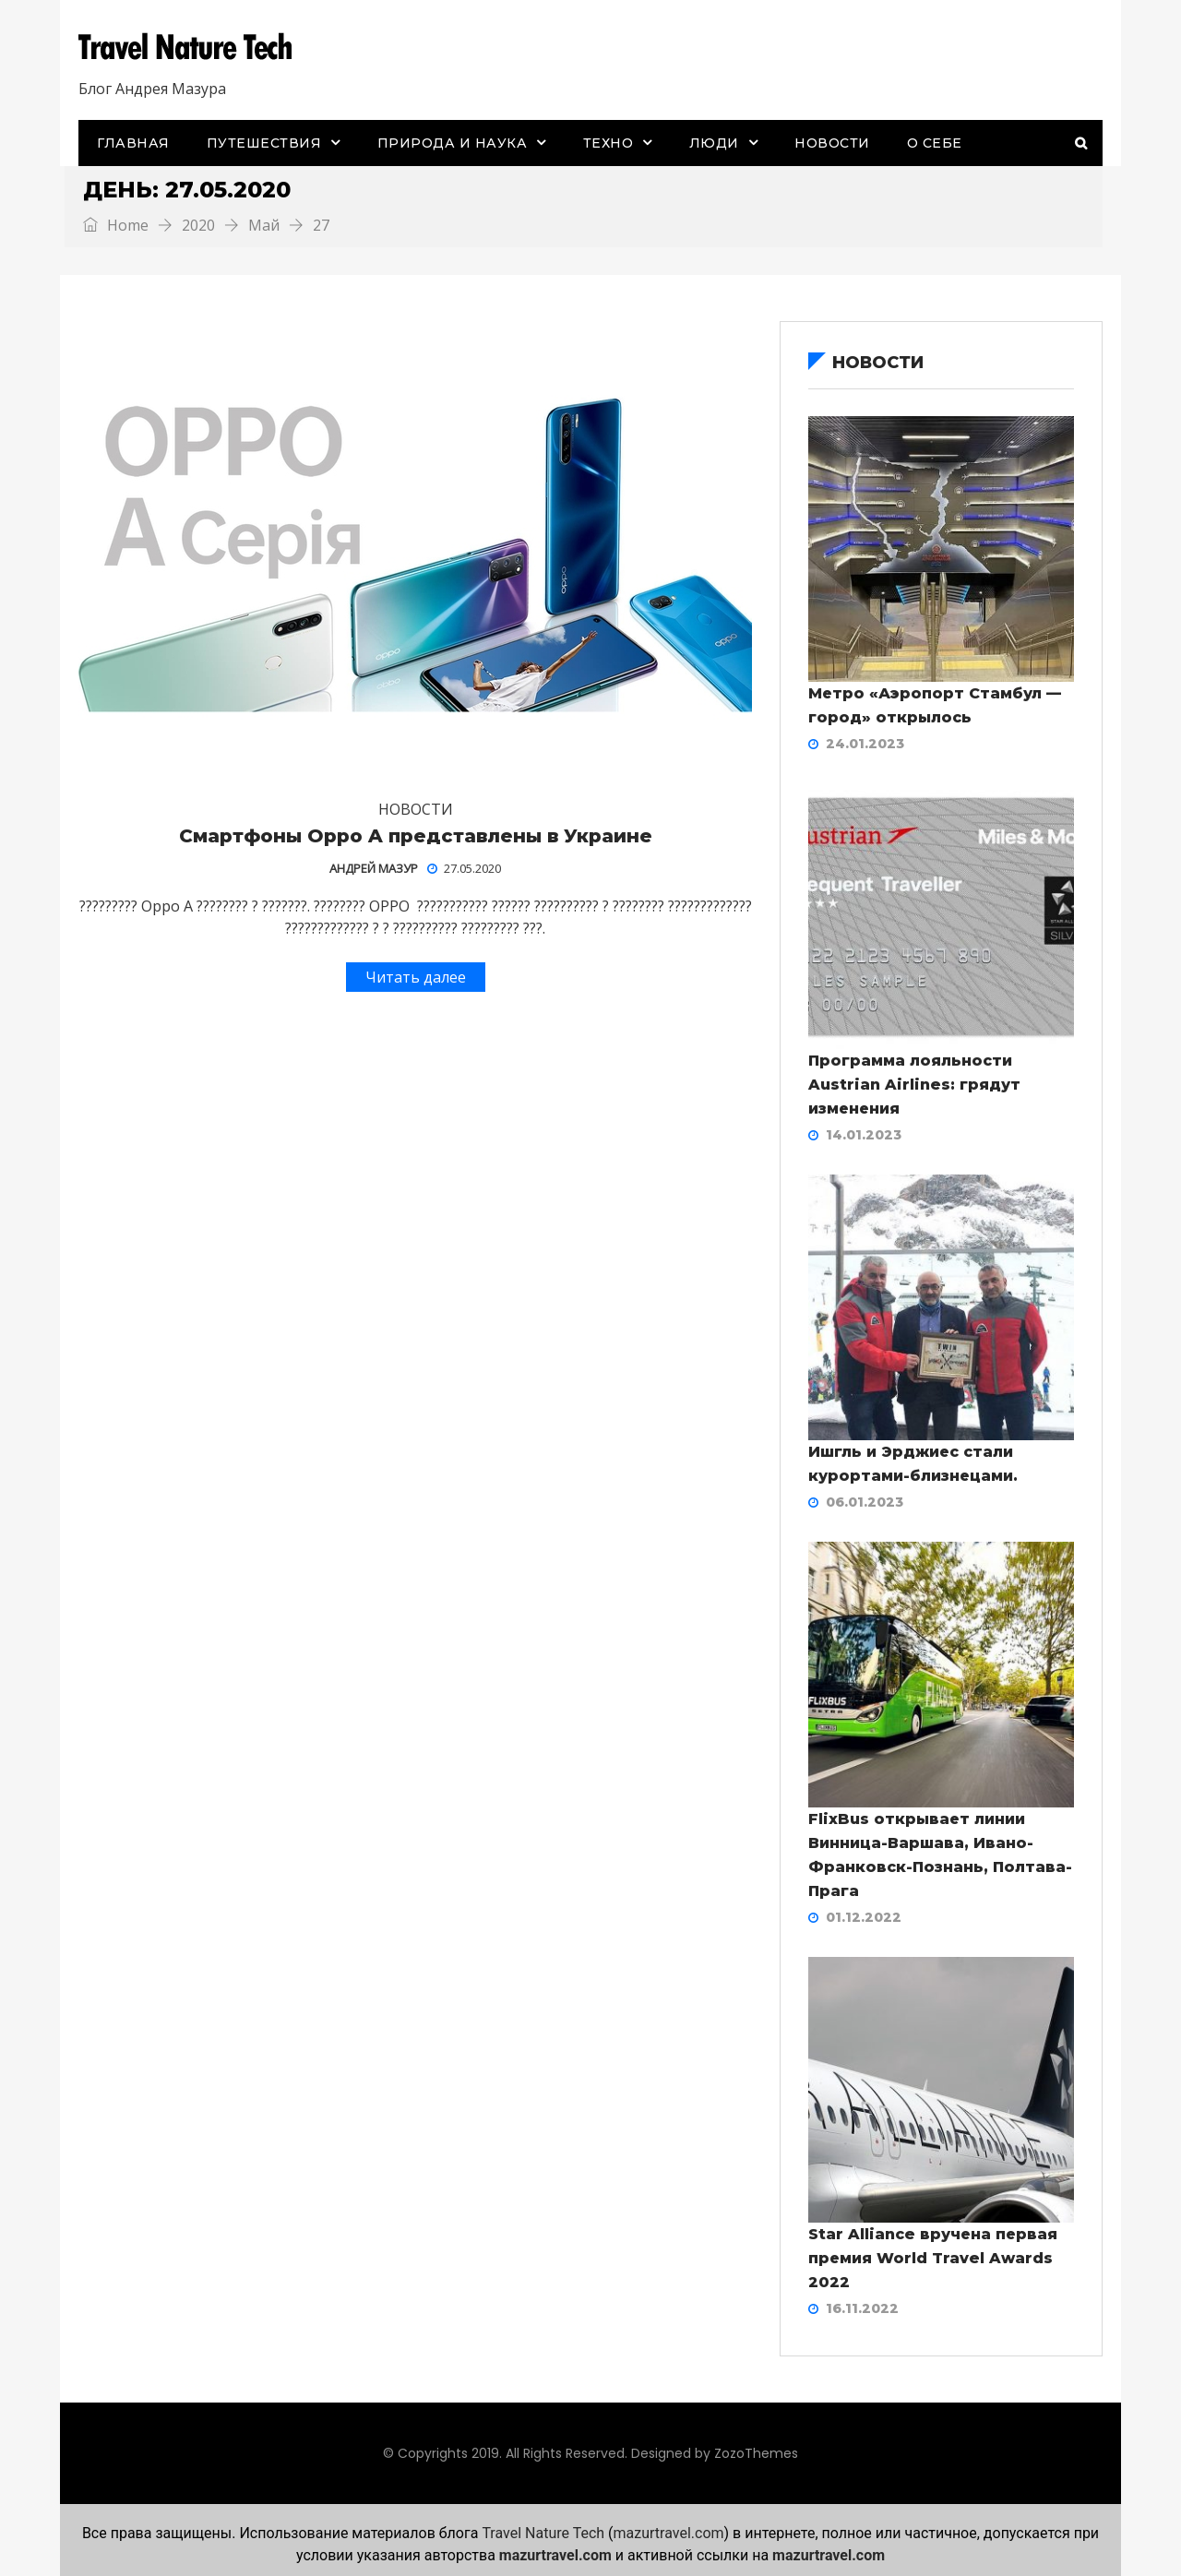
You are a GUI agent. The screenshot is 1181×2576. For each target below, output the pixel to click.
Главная (133, 143)
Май (264, 225)
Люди (714, 143)
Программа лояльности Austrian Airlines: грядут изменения (914, 1084)
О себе (934, 143)
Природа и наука (452, 143)
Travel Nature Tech (543, 2533)
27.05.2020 (464, 868)
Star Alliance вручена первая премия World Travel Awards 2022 (932, 2258)
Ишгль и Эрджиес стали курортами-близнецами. (913, 1464)
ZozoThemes (756, 2453)
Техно (608, 143)
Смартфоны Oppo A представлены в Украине (415, 836)
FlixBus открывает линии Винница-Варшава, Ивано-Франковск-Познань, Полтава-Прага (940, 1855)
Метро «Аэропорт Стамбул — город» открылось (934, 705)
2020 (198, 225)
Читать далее (415, 977)
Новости (832, 143)
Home (116, 225)
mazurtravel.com (669, 2533)
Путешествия (264, 143)
